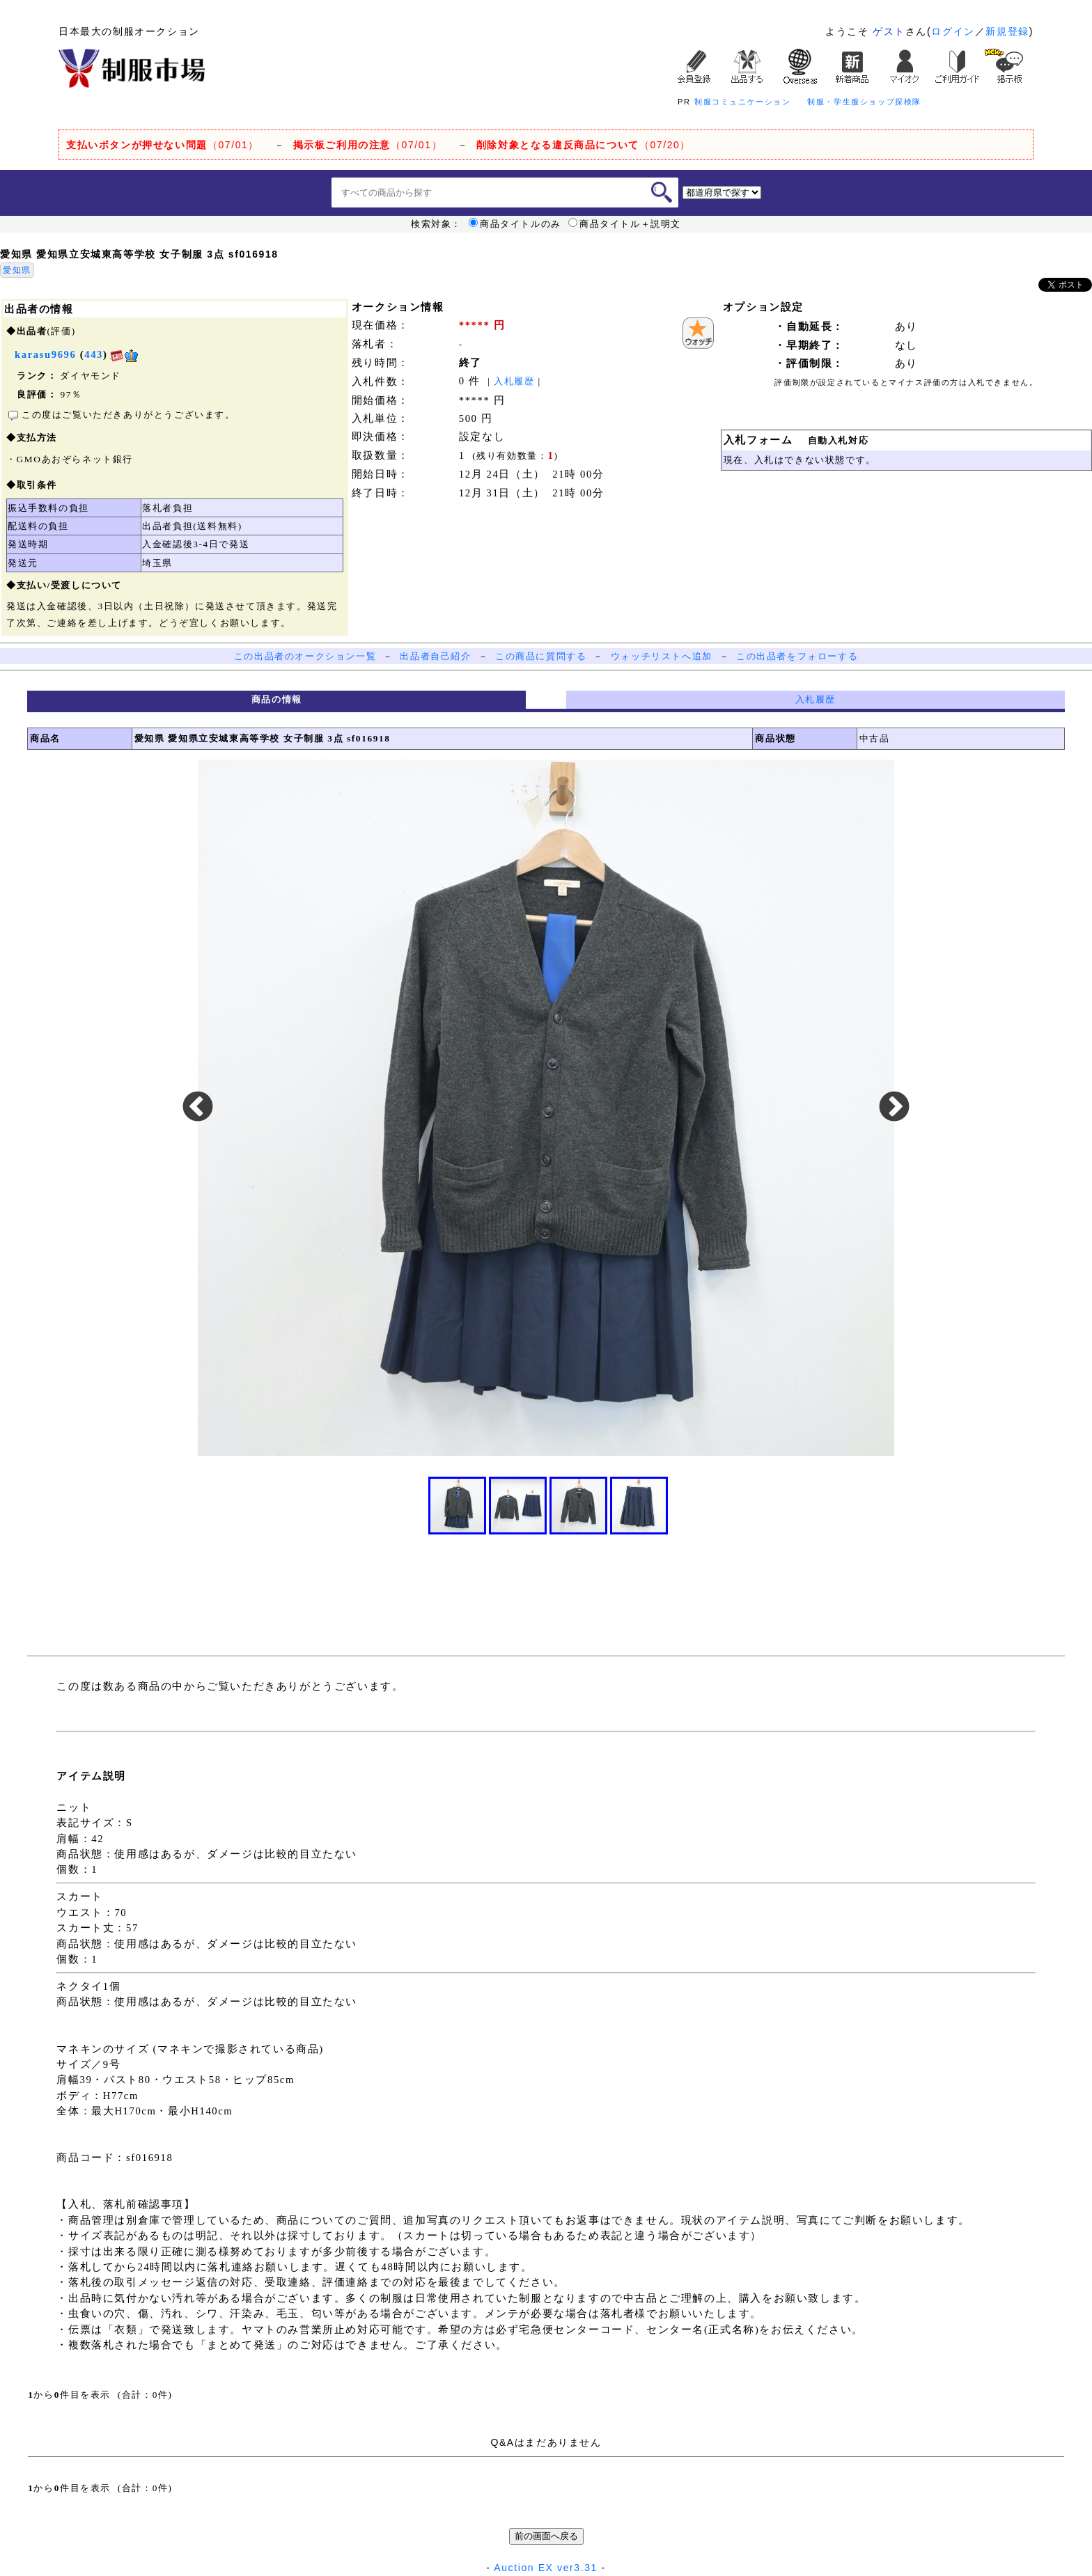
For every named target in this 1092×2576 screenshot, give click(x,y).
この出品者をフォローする (797, 656)
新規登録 (1007, 31)
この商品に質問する (540, 656)
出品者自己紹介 (435, 656)
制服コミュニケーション (742, 101)
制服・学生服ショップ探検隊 (864, 101)
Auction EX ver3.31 (546, 2567)
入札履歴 (514, 381)
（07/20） (583, 144)
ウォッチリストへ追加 (661, 656)
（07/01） (162, 144)
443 (93, 354)
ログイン (952, 31)
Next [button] (894, 1107)
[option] (546, 1108)
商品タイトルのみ (515, 224)
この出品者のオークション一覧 (305, 656)
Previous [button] (197, 1107)
